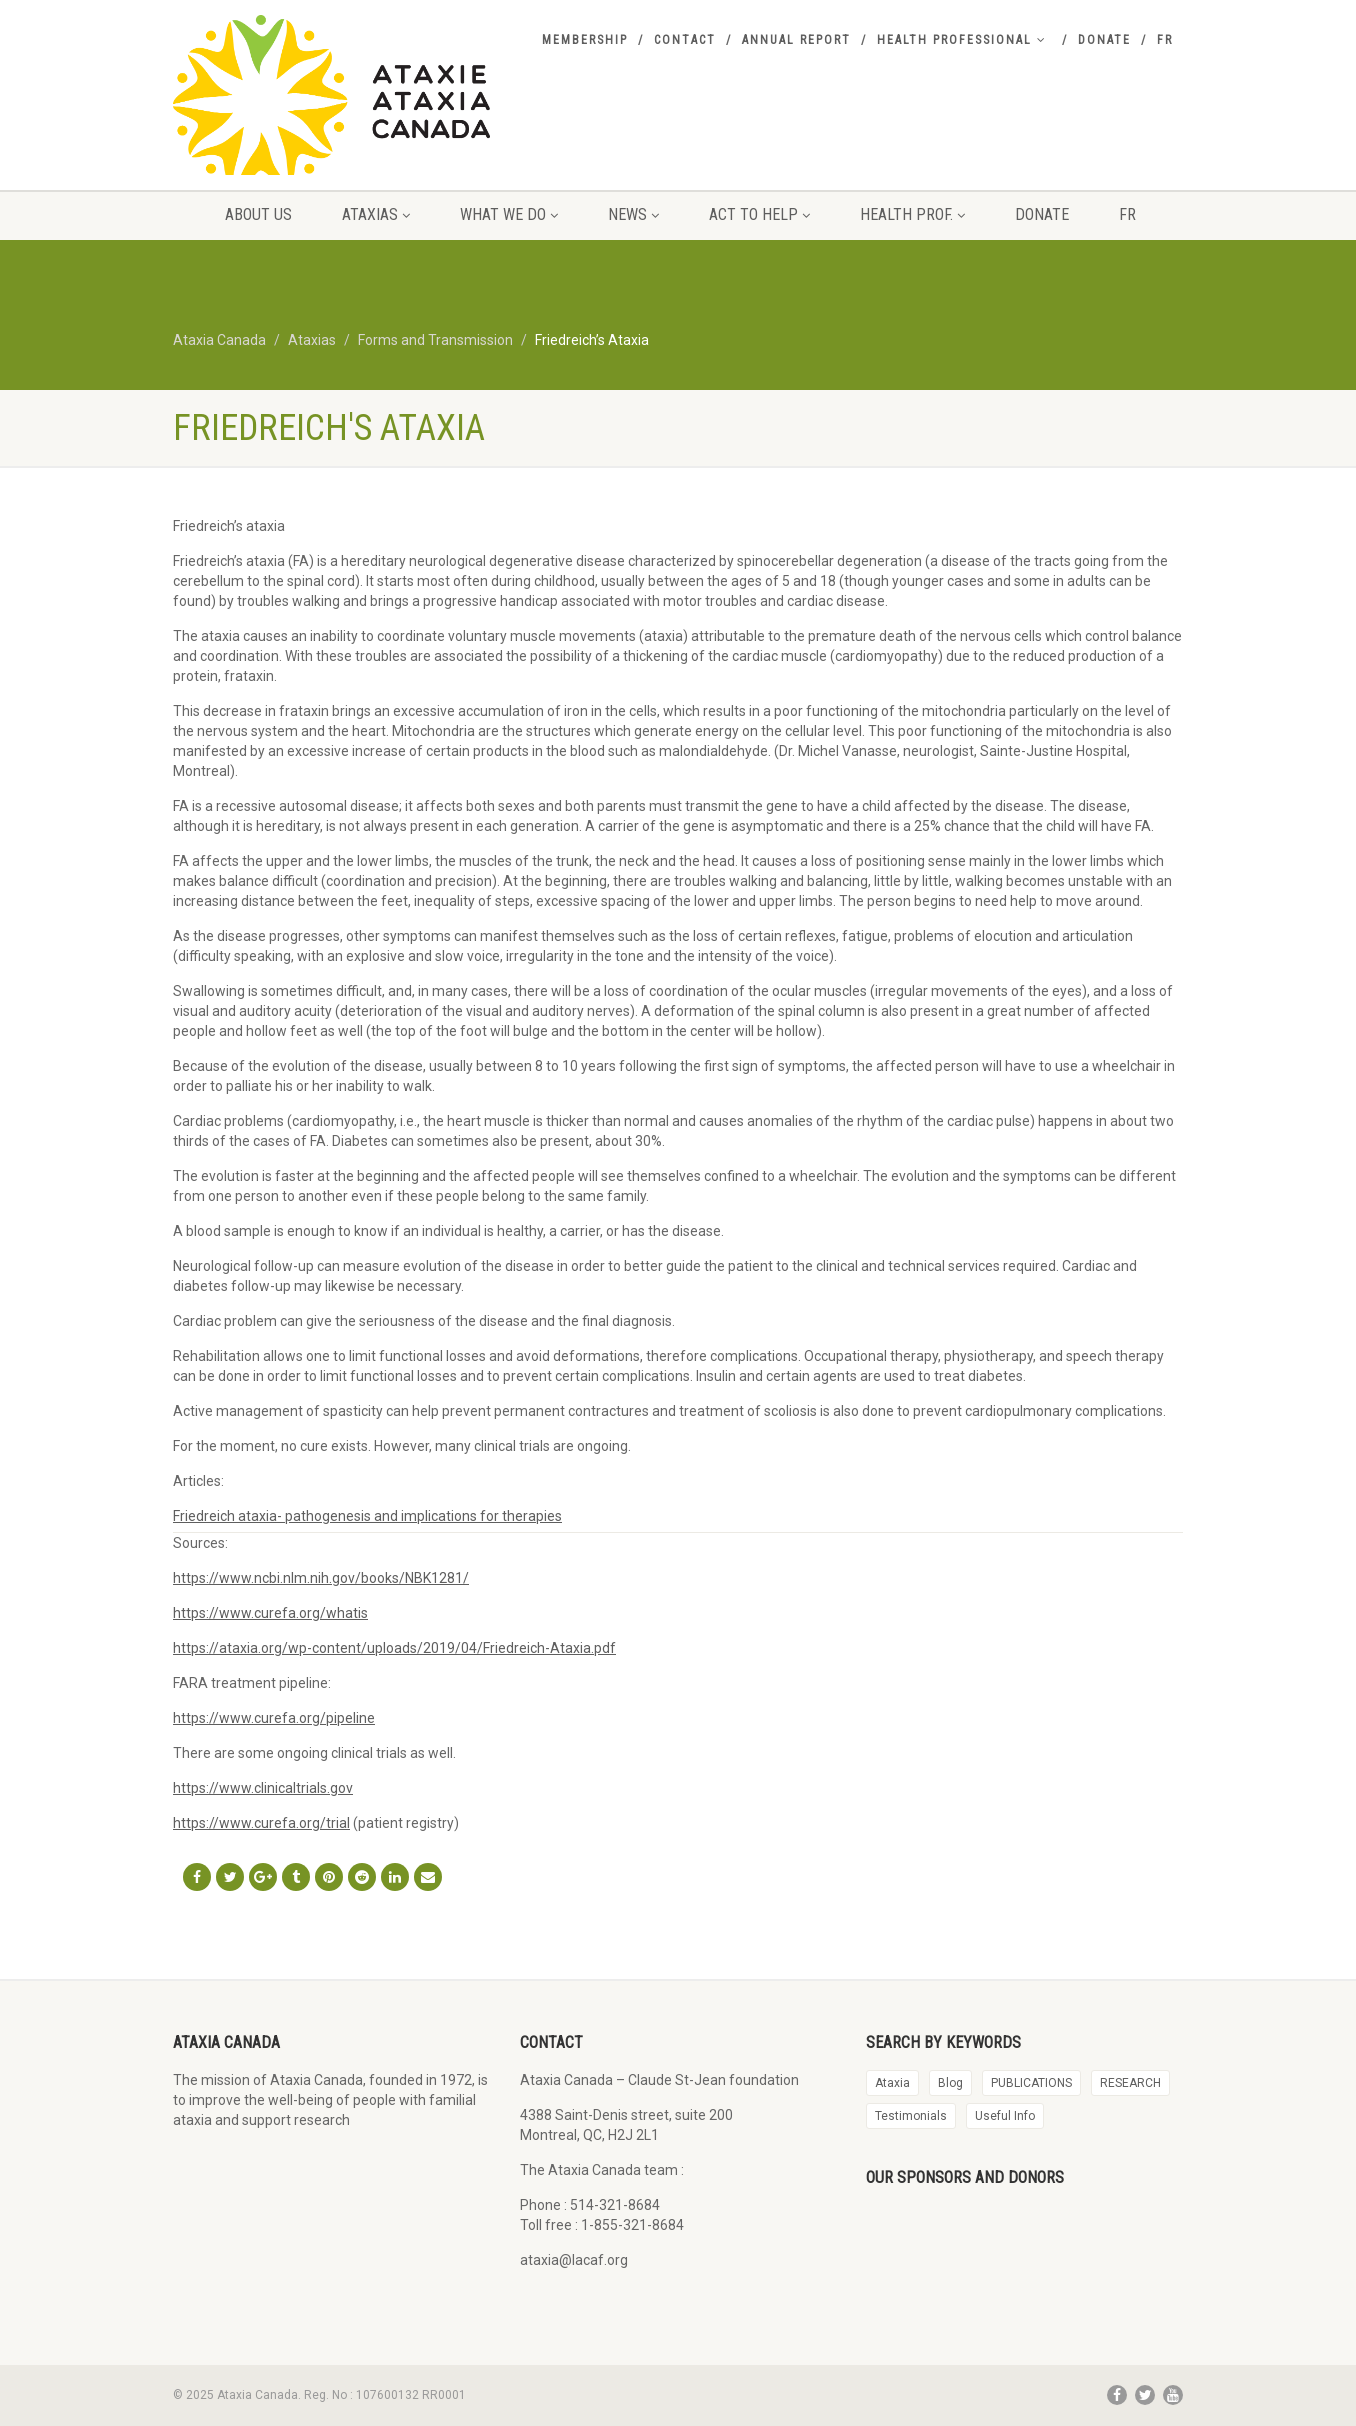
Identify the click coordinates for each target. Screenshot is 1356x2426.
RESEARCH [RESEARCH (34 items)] (1130, 2083)
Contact (685, 40)
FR (1165, 40)
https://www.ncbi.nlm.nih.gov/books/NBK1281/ (321, 1578)
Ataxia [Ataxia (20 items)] (892, 2083)
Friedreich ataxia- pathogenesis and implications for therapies (367, 1516)
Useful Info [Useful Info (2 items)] (1005, 2116)
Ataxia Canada (219, 340)
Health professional (962, 40)
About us (258, 214)
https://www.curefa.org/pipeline (274, 1718)
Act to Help (759, 214)
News (633, 214)
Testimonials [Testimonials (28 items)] (911, 2116)
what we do (509, 214)
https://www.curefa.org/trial (261, 1823)
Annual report (796, 40)
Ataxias (376, 214)
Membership (585, 40)
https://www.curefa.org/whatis (270, 1613)
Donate (1104, 40)
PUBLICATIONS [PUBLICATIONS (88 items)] (1031, 2083)
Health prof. (912, 214)
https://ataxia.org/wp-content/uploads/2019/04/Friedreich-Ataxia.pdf (394, 1648)
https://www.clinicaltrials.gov (263, 1788)
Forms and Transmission (435, 340)
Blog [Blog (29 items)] (950, 2083)
